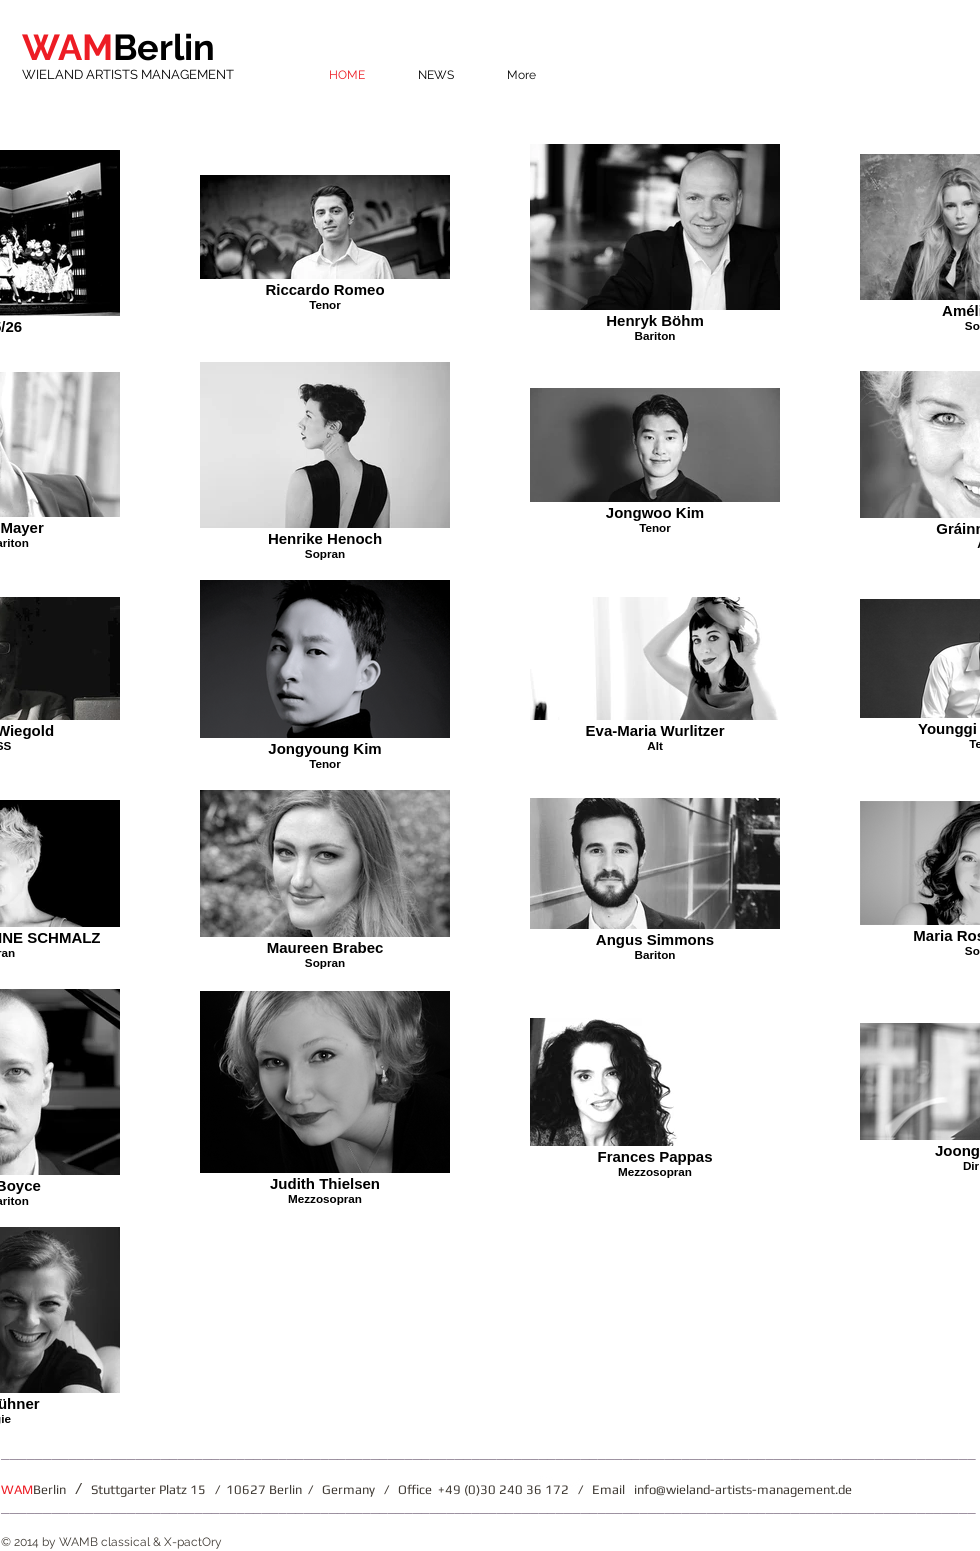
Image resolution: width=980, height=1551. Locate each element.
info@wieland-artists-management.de (743, 1489)
